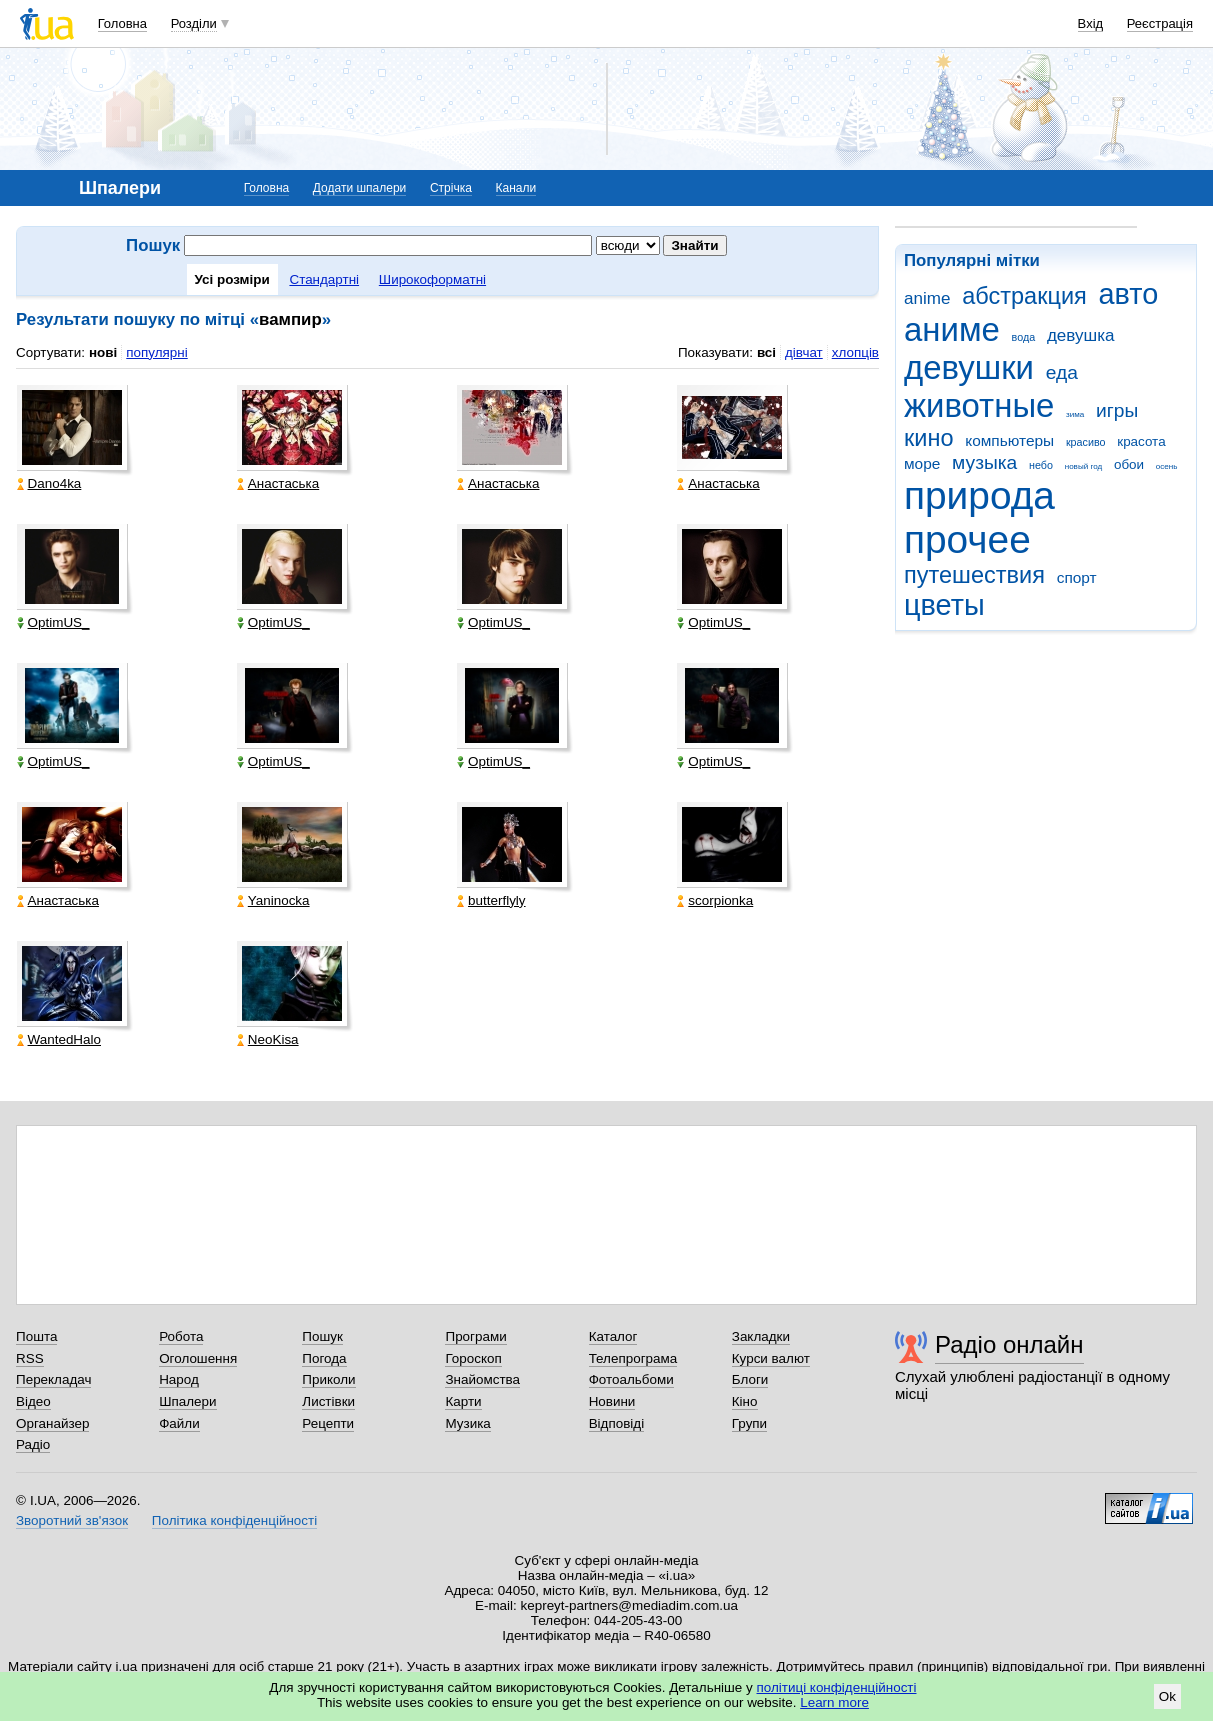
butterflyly (491, 900)
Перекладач (53, 1379)
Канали (516, 188)
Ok (1167, 1696)
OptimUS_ (53, 622)
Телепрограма (633, 1358)
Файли (179, 1423)
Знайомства (482, 1379)
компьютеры (1009, 440)
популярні (156, 352)
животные (979, 405)
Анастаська (278, 483)
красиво (1086, 442)
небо (1041, 465)
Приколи (328, 1379)
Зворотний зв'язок (72, 1520)
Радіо (33, 1444)
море (922, 463)
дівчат (804, 352)
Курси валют (771, 1358)
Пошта (36, 1336)
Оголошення (198, 1358)
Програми (475, 1336)
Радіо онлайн (1009, 1344)
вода (1024, 337)
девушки (969, 367)
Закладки (761, 1336)
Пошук (322, 1336)
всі (766, 352)
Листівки (328, 1401)
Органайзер (52, 1423)
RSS (30, 1358)
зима (1075, 414)
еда (1062, 372)
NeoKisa (268, 1039)
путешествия (974, 575)
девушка (1081, 335)
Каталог (613, 1336)
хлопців (855, 352)
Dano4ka (49, 483)
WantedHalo (59, 1039)
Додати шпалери (359, 188)
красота (1141, 441)
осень (1167, 466)
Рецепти (328, 1423)
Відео (33, 1401)
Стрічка (451, 188)
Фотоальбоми (631, 1379)
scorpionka (715, 900)
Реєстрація (1160, 23)
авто (1129, 294)
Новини (612, 1401)
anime (927, 298)
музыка (984, 462)
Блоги (750, 1379)
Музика (467, 1423)
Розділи (194, 23)
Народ (179, 1379)
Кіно (745, 1401)
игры (1117, 410)
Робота (181, 1336)
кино (929, 438)
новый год (1083, 466)
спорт (1077, 577)
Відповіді (617, 1423)
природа (979, 495)
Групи (749, 1423)
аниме (952, 329)
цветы (944, 605)
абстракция (1024, 296)
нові (103, 352)
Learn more (834, 1702)
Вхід (1091, 23)
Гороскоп (473, 1358)
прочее (967, 539)
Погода (324, 1358)
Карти (463, 1401)
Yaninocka (273, 900)
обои (1129, 464)
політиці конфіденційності (837, 1687)
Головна (122, 23)
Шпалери (187, 1401)
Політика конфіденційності (234, 1520)
